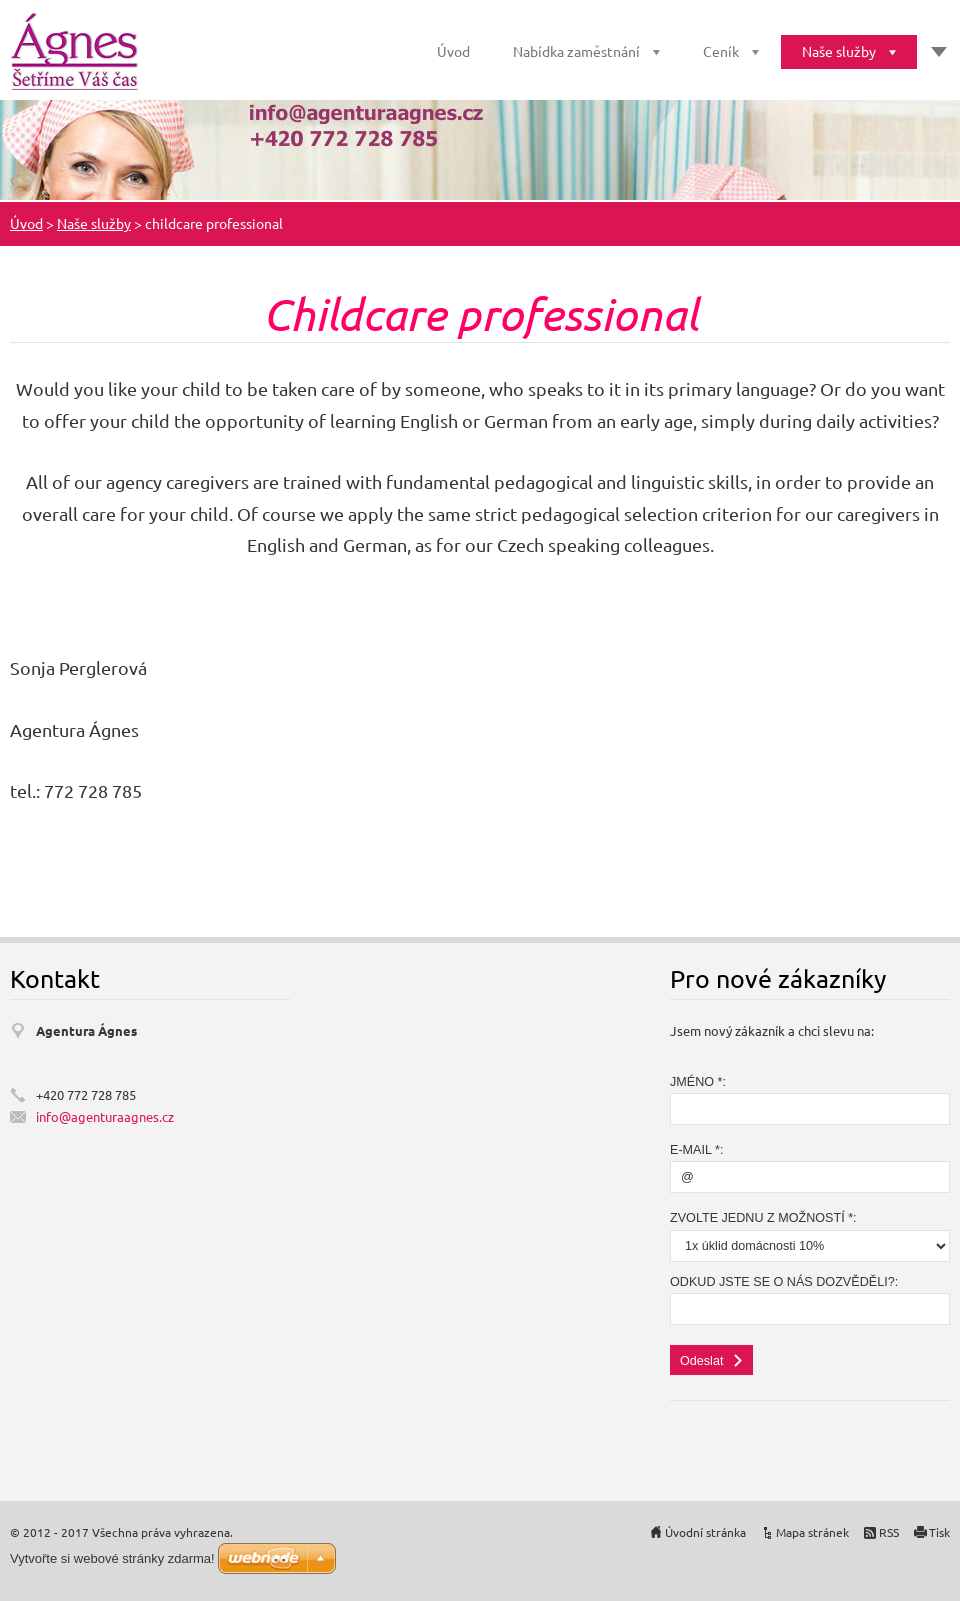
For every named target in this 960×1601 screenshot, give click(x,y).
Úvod (453, 51)
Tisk (939, 1532)
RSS (889, 1532)
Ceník (721, 51)
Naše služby (839, 51)
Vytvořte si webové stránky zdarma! (112, 1558)
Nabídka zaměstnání (576, 51)
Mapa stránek (812, 1532)
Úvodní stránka (705, 1532)
